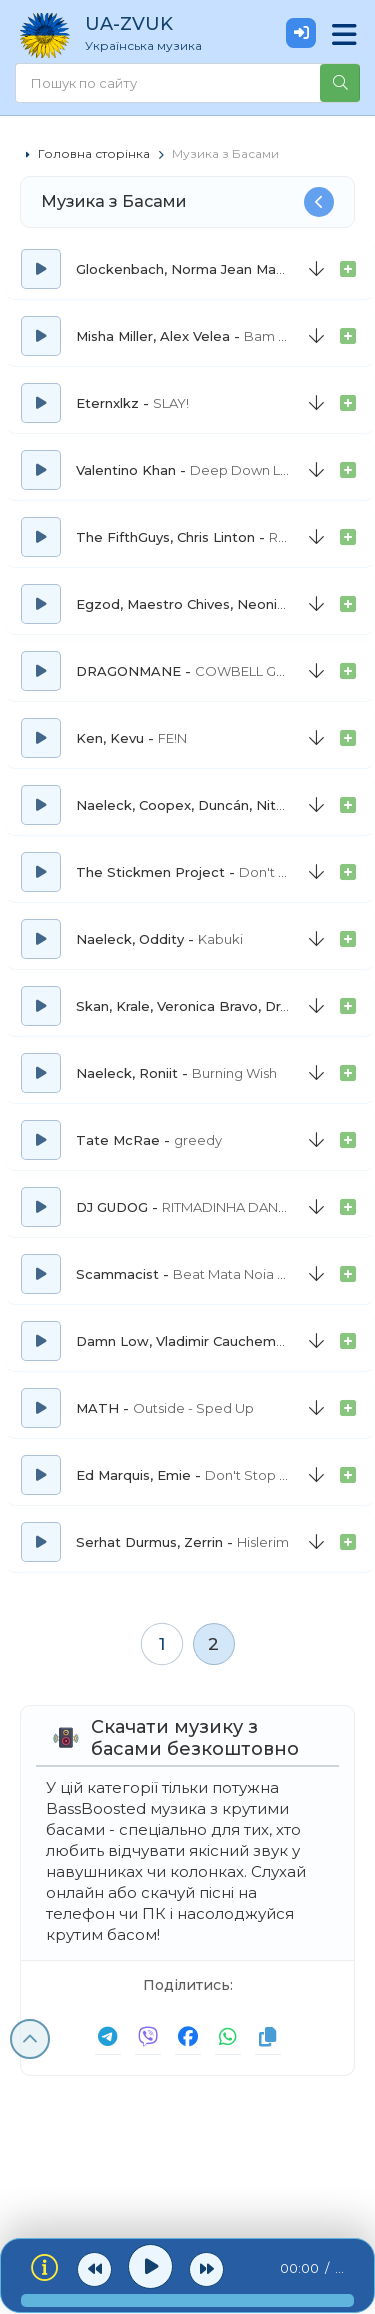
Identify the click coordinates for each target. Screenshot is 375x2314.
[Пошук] (340, 83)
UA (175, 33)
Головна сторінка (94, 153)
